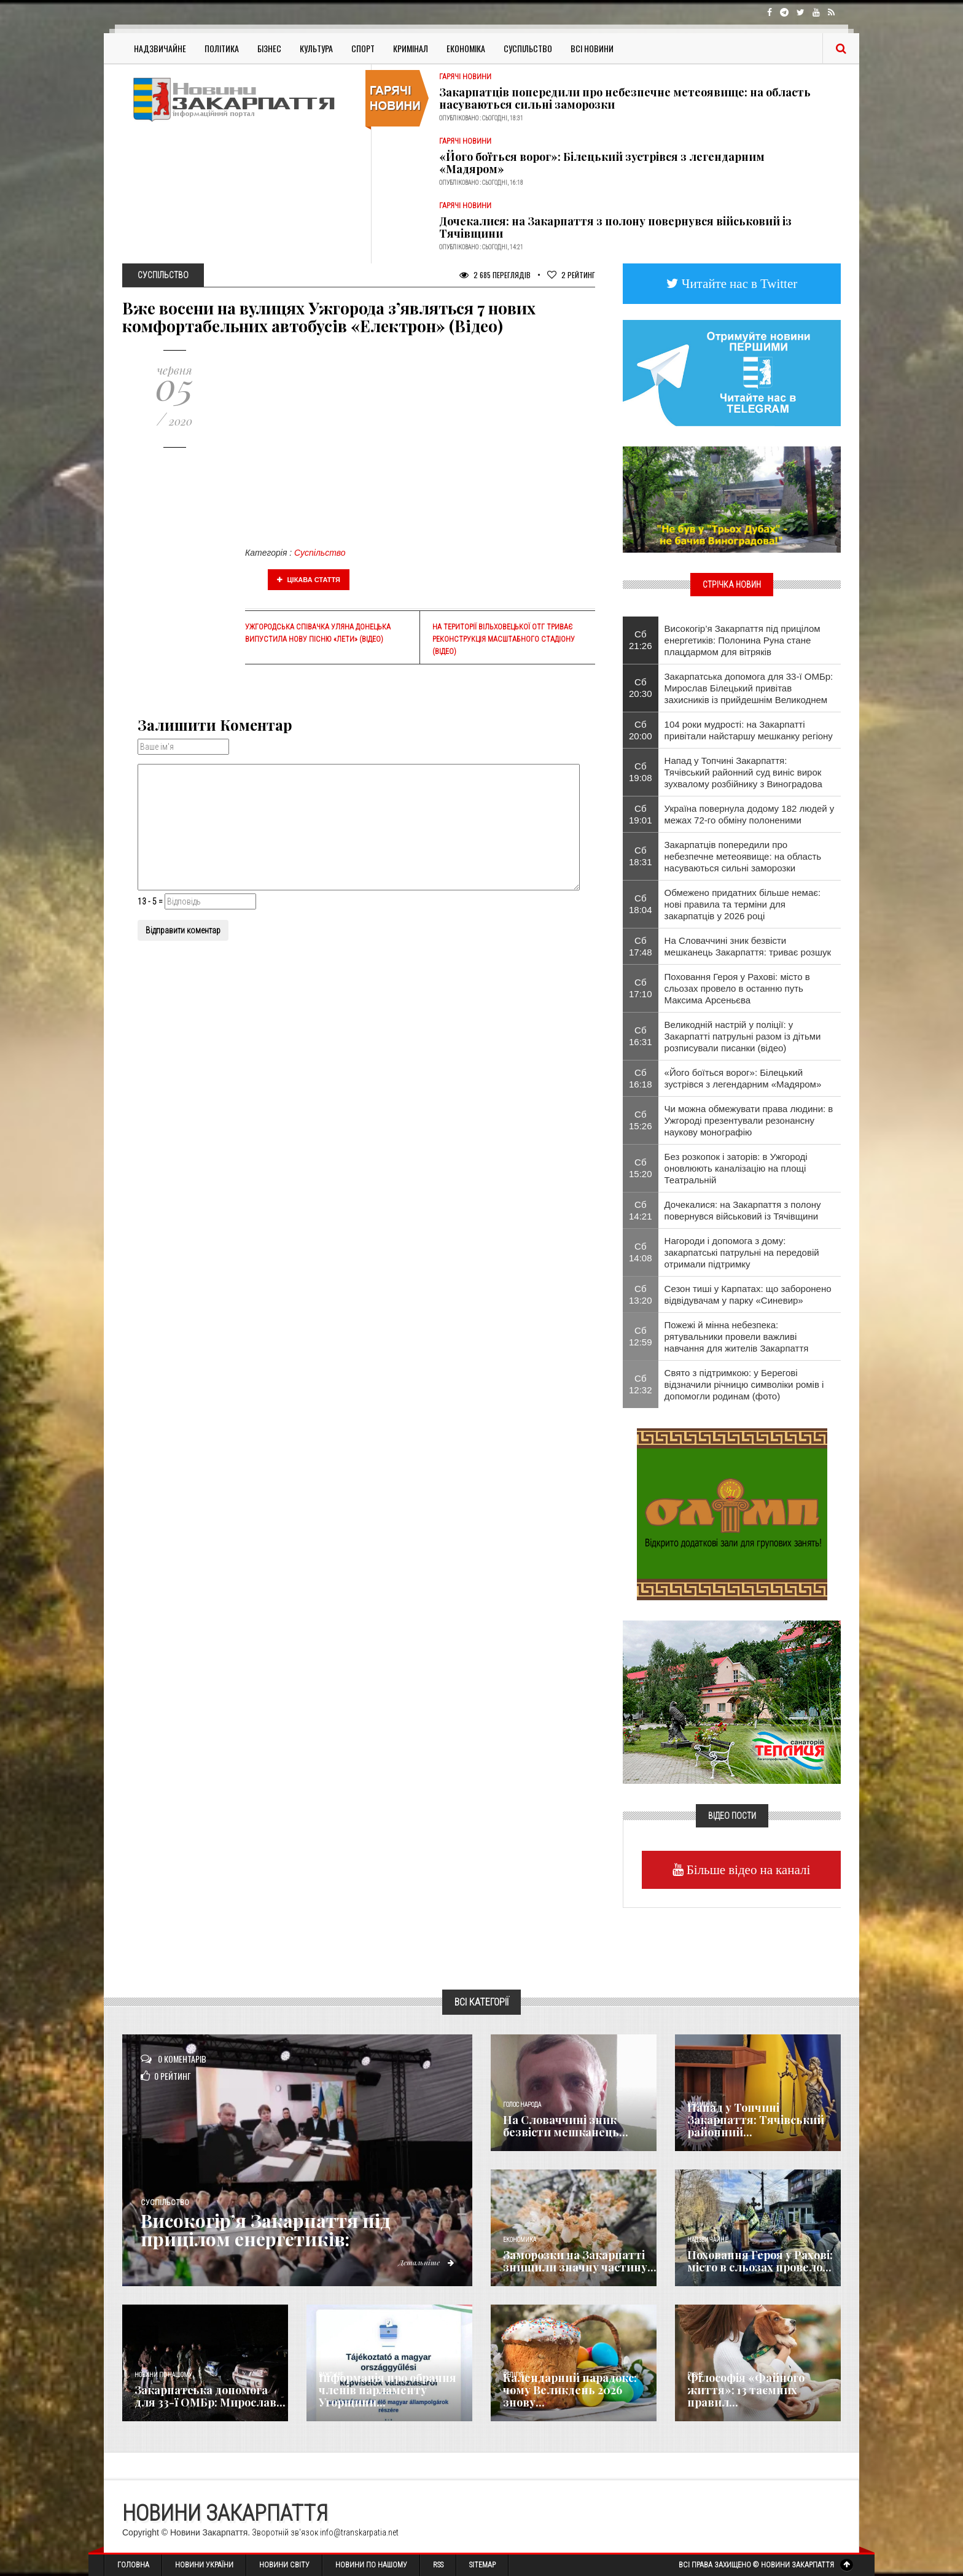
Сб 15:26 (640, 1120)
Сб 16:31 (640, 1036)
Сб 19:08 (640, 772)
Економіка (465, 48)
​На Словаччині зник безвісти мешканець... (565, 2125)
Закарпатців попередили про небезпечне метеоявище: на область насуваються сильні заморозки (625, 98)
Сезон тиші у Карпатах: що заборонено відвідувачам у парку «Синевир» (748, 1294)
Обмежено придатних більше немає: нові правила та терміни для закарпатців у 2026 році (743, 904)
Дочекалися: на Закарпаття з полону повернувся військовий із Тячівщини (615, 227)
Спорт (363, 48)
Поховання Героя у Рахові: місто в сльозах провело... (760, 2260)
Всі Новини (592, 48)
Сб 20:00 (640, 730)
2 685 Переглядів (495, 275)
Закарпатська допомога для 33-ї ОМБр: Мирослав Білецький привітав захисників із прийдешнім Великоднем (749, 688)
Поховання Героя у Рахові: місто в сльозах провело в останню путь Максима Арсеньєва (737, 988)
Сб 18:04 (640, 904)
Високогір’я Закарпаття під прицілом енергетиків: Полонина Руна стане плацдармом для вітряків (743, 640)
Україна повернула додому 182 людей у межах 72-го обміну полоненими (750, 814)
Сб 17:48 (640, 946)
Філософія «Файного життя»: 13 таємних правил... (746, 2390)
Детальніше (426, 2262)
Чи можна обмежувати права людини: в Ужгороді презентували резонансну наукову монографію (749, 1120)
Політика (222, 48)
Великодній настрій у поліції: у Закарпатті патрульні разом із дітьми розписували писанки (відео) (743, 1036)
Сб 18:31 (640, 856)
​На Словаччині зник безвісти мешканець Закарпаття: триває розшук (748, 946)
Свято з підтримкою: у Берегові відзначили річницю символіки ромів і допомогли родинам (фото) (744, 1384)
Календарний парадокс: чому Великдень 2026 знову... (570, 2390)
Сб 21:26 (640, 640)
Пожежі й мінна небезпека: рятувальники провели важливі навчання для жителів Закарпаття (737, 1336)
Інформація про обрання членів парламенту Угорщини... (387, 2390)
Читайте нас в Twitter (738, 283)
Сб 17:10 (640, 988)
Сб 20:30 (640, 688)
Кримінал (410, 48)
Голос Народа (522, 2104)
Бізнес (269, 48)
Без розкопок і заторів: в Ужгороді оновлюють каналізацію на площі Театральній (736, 1168)
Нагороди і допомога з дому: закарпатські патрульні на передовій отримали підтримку (742, 1252)
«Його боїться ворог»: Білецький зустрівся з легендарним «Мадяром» (602, 162)
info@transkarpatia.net (359, 2532)
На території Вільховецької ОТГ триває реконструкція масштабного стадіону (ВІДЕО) (503, 639)
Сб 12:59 (640, 1336)
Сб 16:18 (640, 1078)
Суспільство (528, 48)
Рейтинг (571, 275)
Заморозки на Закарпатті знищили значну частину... (580, 2260)
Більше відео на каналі (747, 1869)
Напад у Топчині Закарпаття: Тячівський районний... (755, 2119)
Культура (316, 48)
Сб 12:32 (640, 1384)
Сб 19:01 (640, 814)
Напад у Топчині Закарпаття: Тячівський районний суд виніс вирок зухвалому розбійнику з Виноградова (743, 772)
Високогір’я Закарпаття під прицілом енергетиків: (267, 2229)
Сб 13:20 (640, 1294)
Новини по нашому (163, 2375)
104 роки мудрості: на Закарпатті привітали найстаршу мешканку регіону (749, 730)
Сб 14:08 (640, 1252)
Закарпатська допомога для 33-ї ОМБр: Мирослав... (210, 2396)
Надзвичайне (160, 48)
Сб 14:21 (640, 1210)
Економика (519, 2239)
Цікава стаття (309, 579)
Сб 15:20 (640, 1168)
